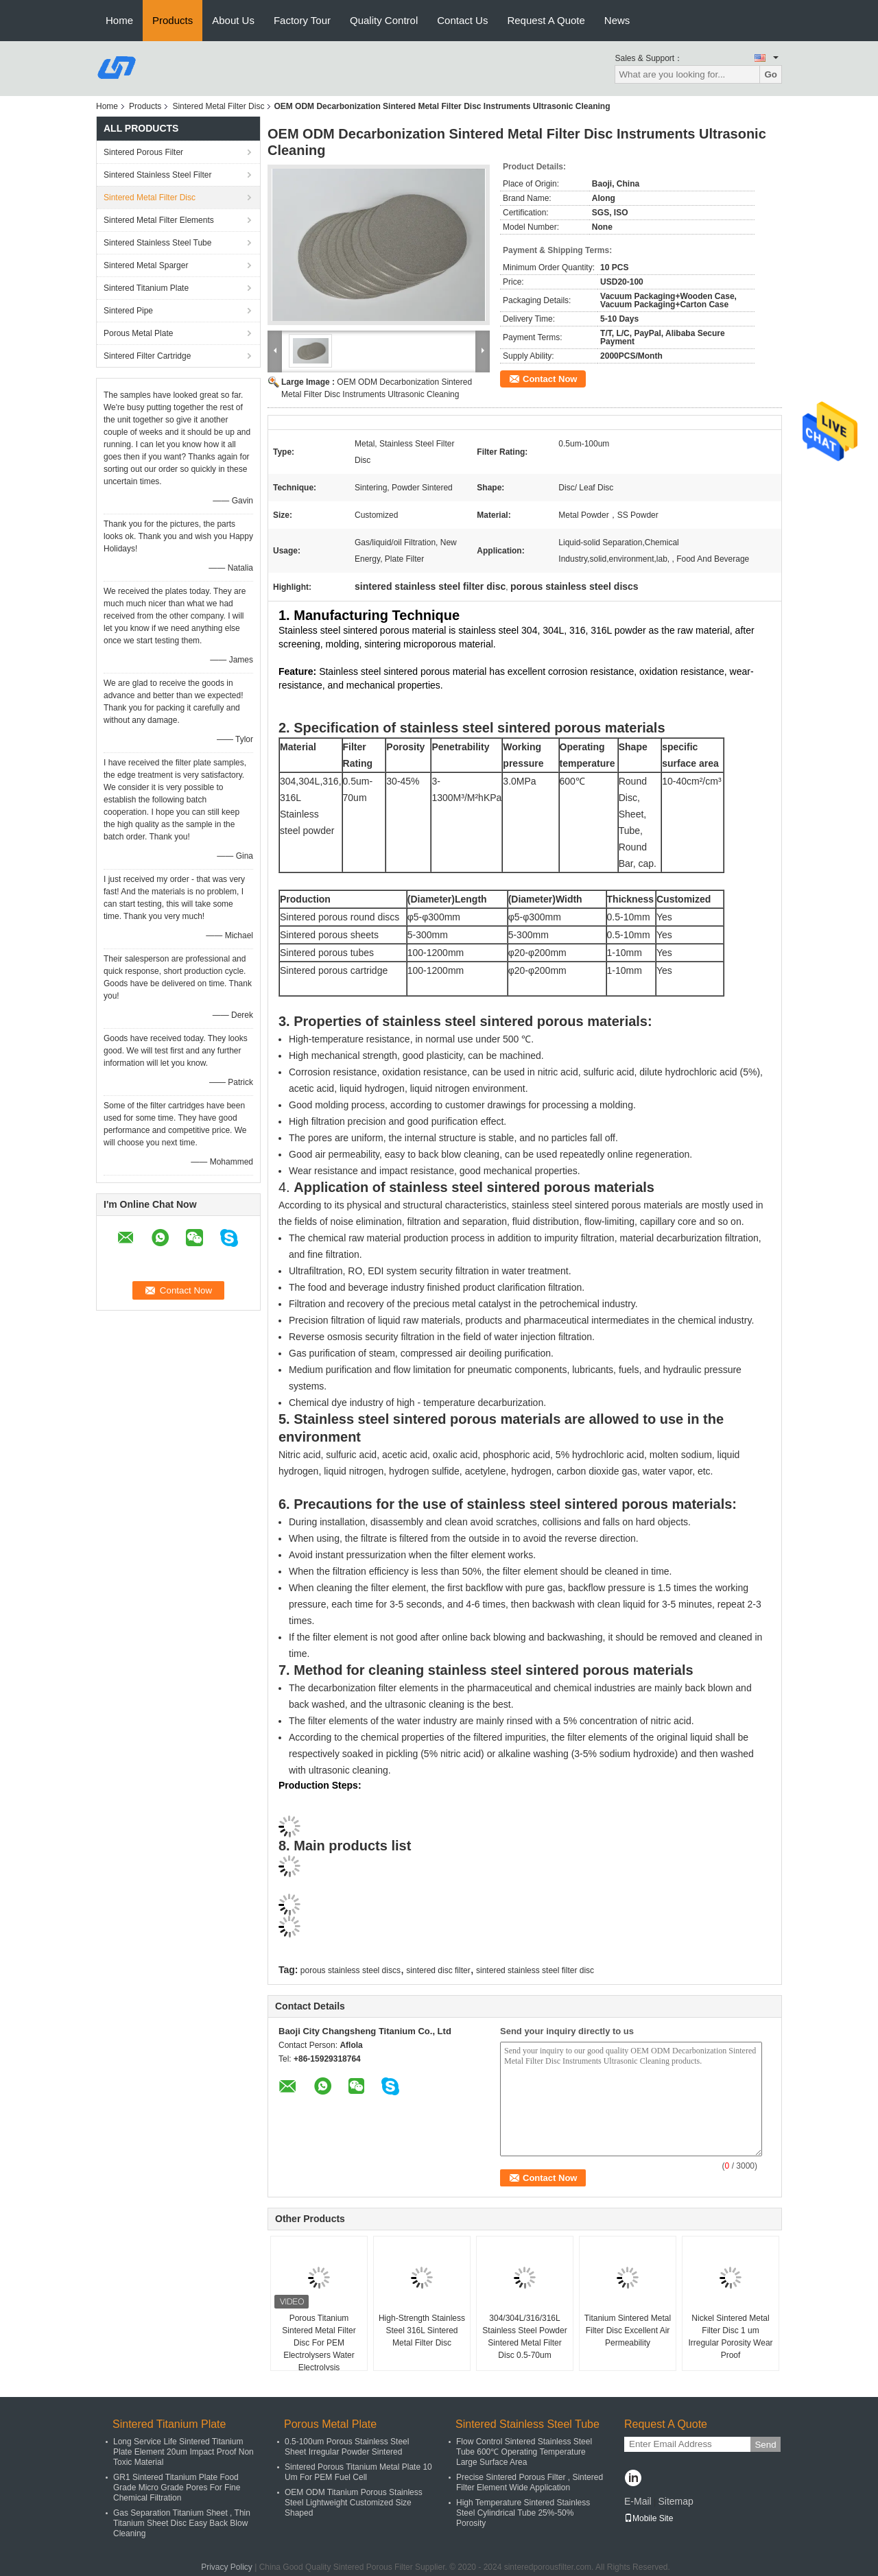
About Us (233, 20)
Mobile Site (648, 2518)
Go (770, 74)
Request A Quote (545, 20)
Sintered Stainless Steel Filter (157, 175)
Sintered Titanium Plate (146, 288)
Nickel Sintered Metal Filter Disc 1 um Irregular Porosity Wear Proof (730, 2336)
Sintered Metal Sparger (146, 265)
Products (172, 20)
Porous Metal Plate (138, 333)
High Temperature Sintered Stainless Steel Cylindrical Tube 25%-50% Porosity (523, 2513)
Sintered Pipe (128, 310)
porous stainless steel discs (350, 1970)
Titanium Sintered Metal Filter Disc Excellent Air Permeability (627, 2330)
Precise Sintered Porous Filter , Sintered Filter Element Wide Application (529, 2482)
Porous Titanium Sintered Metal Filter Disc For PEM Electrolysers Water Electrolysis (318, 2342)
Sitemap (675, 2501)
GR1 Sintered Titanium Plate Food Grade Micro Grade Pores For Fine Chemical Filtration (176, 2487)
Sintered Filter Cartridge (147, 356)
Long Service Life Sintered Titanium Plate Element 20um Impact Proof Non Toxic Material (183, 2452)
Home (119, 20)
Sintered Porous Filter (143, 152)
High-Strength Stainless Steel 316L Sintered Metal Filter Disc (422, 2330)
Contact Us (462, 20)
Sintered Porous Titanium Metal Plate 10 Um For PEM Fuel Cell (358, 2472)
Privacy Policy (226, 2567)
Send (765, 2445)
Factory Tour (302, 20)
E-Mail (638, 2501)
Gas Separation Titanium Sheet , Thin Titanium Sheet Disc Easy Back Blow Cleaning (181, 2523)
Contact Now (550, 379)
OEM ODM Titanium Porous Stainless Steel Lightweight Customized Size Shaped (354, 2503)
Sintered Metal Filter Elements (159, 220)
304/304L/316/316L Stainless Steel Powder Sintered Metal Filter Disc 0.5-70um (524, 2336)
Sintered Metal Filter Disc (218, 106)
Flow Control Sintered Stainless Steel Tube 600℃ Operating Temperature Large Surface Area (524, 2452)
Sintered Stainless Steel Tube (157, 243)
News (617, 20)
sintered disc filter (438, 1970)
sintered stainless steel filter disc (535, 1970)
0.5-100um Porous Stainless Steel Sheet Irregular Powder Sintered (347, 2447)
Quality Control (384, 20)
